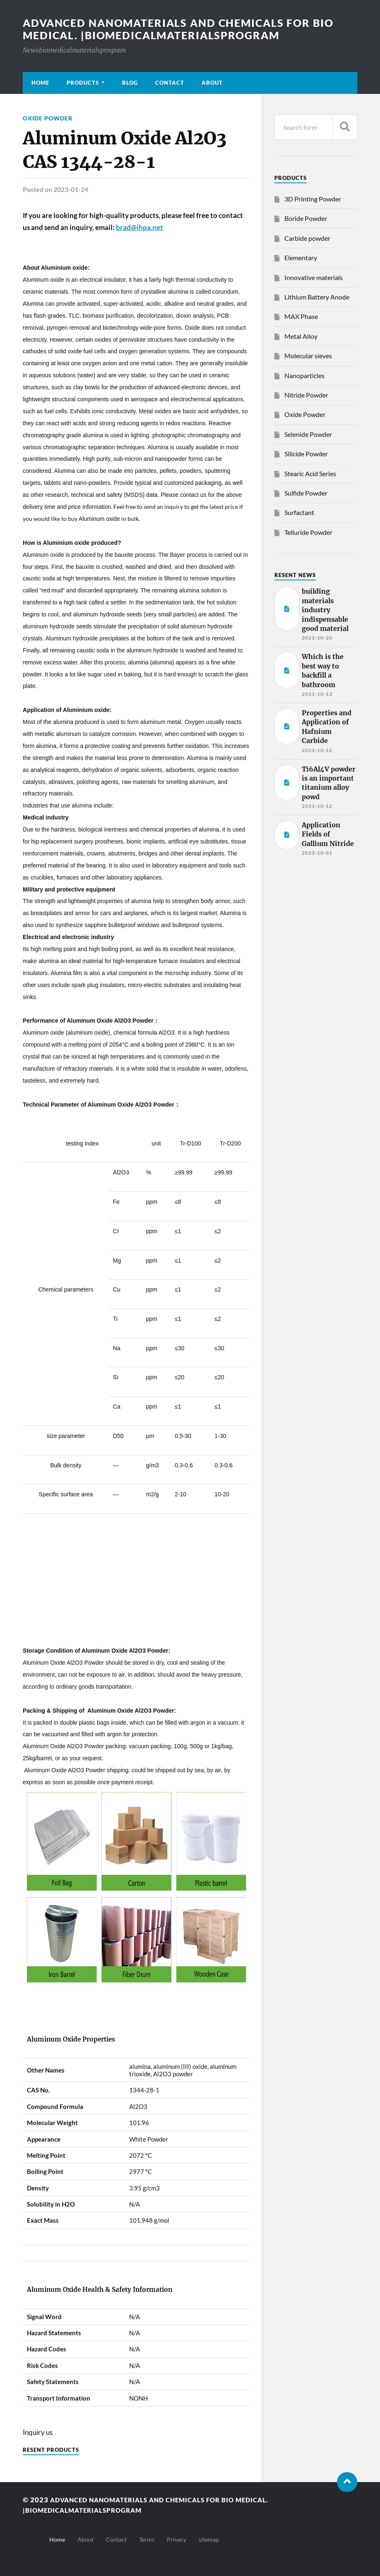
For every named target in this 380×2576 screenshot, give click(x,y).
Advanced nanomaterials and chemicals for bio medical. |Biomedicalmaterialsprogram (185, 29)
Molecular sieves (308, 355)
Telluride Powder (308, 532)
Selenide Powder (308, 434)
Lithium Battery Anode (316, 297)
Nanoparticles (304, 375)
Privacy (176, 2539)
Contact (169, 82)
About (212, 82)
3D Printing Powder (312, 199)
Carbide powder (307, 238)
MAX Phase (301, 316)
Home (40, 82)
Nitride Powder (306, 395)
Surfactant (299, 512)
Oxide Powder (47, 118)
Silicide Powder (306, 454)
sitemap (209, 2539)
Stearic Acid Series (310, 473)
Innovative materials (313, 277)
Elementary (300, 257)
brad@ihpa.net (139, 227)
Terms (146, 2539)
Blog (130, 82)
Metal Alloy (300, 336)
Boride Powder (305, 218)
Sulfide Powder (305, 493)
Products (83, 82)
